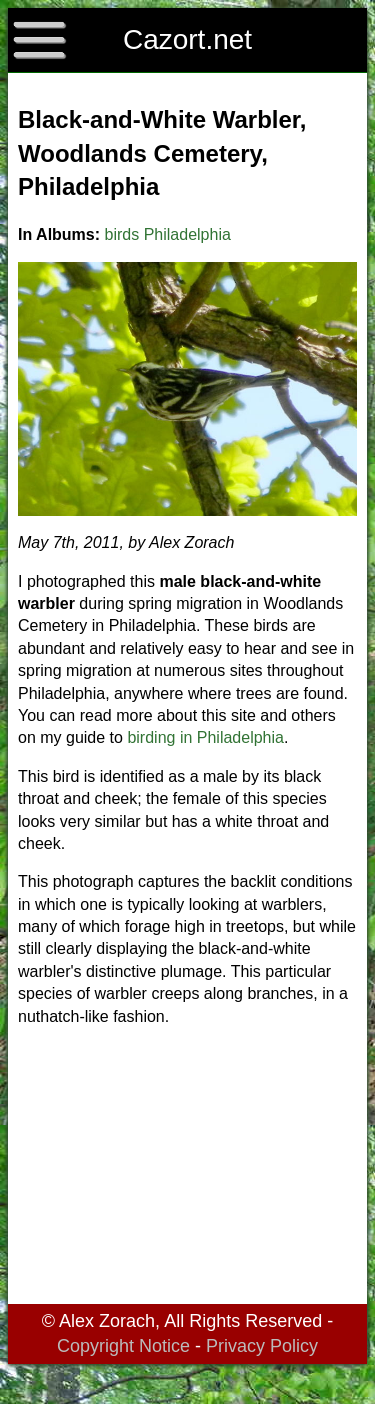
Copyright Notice (123, 1346)
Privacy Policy (262, 1346)
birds (122, 234)
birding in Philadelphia (205, 737)
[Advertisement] (187, 1169)
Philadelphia (187, 234)
